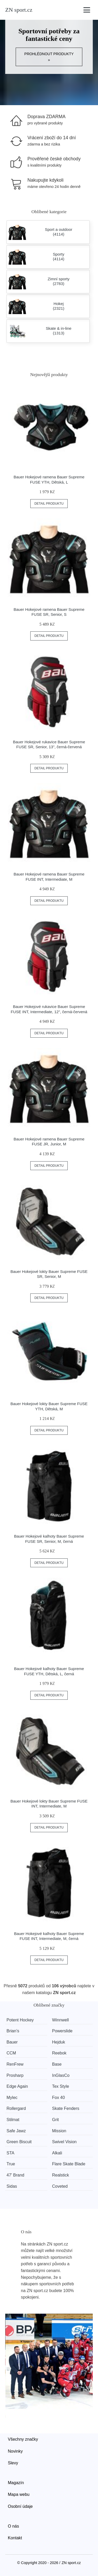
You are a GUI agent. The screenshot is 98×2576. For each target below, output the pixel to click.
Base (56, 2064)
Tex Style (60, 2086)
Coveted (60, 2186)
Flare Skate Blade (68, 2164)
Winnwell (60, 2020)
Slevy (13, 2463)
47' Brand (15, 2175)
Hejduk (58, 2042)
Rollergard (16, 2108)
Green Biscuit (19, 2142)
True (11, 2164)
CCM (11, 2053)
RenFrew (15, 2064)
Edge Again (17, 2086)
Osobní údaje (20, 2506)
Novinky (15, 2451)
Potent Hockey (20, 2020)
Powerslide (62, 2031)
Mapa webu (19, 2494)
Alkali (57, 2153)
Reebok (59, 2053)
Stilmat (13, 2119)
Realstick (60, 2175)
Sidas (12, 2186)
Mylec (12, 2097)
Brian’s (13, 2031)
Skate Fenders (65, 2108)
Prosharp (15, 2075)
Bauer (12, 2042)
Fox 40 (58, 2097)
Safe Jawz (16, 2131)
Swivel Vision (64, 2142)
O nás (13, 2526)
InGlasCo (61, 2075)
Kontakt (15, 2538)
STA (10, 2153)
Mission (59, 2131)
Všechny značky (23, 2439)
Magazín (16, 2482)
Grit (55, 2119)
